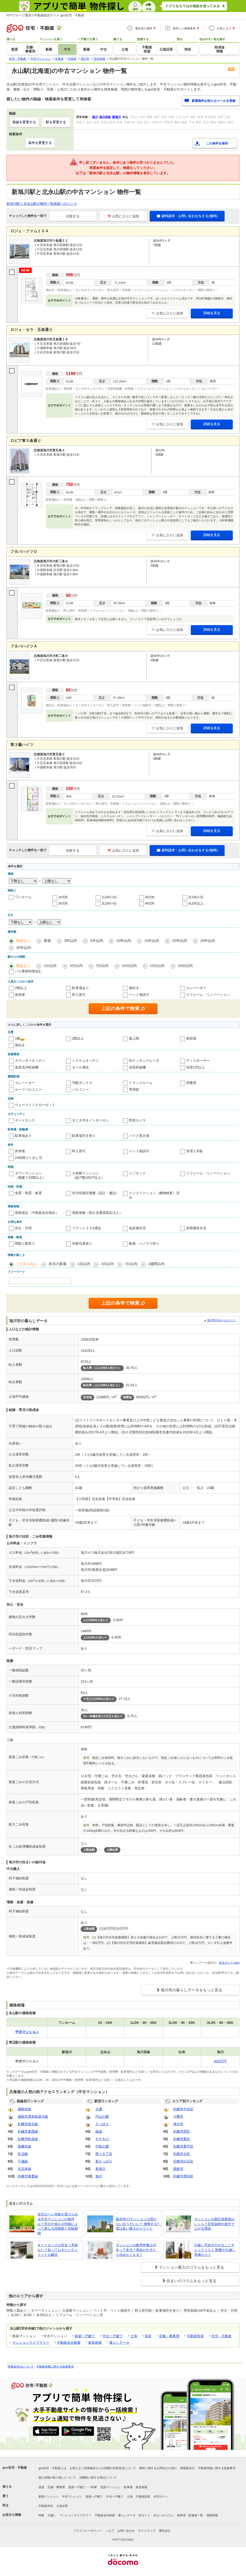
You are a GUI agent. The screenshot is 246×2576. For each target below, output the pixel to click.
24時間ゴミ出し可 (28, 1158)
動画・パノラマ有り (144, 1243)
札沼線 (23, 2154)
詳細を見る (211, 313)
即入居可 (79, 995)
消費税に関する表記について (98, 2477)
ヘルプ (109, 2530)
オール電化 (80, 1067)
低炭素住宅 (137, 1228)
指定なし (23, 940)
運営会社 (164, 2530)
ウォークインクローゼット (35, 1105)
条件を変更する (40, 143)
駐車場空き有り (84, 1136)
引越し (52, 2515)
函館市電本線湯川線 (33, 2116)
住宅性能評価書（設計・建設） (95, 1193)
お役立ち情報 (11, 2515)
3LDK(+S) (109, 903)
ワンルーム (23, 897)
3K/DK (63, 903)
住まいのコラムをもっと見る (191, 2281)
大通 (98, 2109)
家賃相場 (95, 2342)
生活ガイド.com (229, 1962)
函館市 (178, 2169)
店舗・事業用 (169, 2336)
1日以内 (83, 1264)
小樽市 (178, 2116)
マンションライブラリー (30, 2342)
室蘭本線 (24, 2146)
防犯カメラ (137, 1120)
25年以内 (207, 940)
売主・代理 (23, 1228)
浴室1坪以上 (195, 1067)
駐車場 (128, 2487)
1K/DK (63, 897)
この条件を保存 (217, 143)
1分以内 (50, 966)
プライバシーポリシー (87, 2530)
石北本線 (24, 2169)
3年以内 (70, 940)
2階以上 (21, 988)
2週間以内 (156, 1264)
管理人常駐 (194, 1151)
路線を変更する (24, 122)
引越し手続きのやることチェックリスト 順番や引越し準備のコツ (214, 2249)
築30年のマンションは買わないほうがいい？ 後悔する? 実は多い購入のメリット (137, 2223)
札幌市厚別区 (183, 2176)
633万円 (220, 2061)
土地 (133, 2336)
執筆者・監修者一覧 (190, 2515)
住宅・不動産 (221, 2336)
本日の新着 (58, 1264)
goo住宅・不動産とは (52, 2468)
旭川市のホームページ (221, 1320)
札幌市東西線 (28, 2131)
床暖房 (191, 1083)
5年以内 (96, 940)
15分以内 (157, 966)
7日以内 (131, 1264)
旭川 (98, 2176)
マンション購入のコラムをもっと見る (191, 2267)
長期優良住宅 (196, 1228)
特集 (41, 2515)
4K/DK (150, 903)
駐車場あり (80, 988)
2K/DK (150, 897)
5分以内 (76, 966)
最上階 (134, 1038)
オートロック (25, 1120)
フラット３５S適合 (86, 1228)
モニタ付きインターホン (90, 1120)
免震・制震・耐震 (28, 1193)
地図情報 (212, 2515)
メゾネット (137, 1173)
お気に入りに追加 (123, 216)
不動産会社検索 (68, 2342)
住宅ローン (161, 2496)
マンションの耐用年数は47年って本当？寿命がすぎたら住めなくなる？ (136, 2249)
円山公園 (102, 2116)
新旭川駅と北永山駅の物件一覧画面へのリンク (41, 204)
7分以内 (102, 966)
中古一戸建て (113, 2336)
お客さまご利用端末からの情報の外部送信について (103, 2468)
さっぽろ (102, 2124)
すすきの (102, 2139)
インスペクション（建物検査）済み (154, 1195)
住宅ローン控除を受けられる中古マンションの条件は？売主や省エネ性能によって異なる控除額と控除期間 (57, 2223)
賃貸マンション (110, 2487)
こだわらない (27, 1264)
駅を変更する (56, 122)
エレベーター (196, 988)
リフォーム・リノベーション (208, 995)
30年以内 (23, 947)
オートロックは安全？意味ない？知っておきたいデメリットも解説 (57, 2249)
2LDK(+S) (195, 897)
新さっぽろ (103, 2161)
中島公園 (102, 2146)
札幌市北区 (181, 2154)
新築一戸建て (85, 2336)
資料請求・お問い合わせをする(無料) (187, 216)
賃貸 (148, 2336)
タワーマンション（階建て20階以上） (30, 1175)
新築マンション (48, 2496)
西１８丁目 (103, 2154)
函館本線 (24, 2109)
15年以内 (151, 940)
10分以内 (129, 966)
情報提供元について (21, 2366)
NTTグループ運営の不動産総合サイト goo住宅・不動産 (45, 15)
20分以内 (185, 966)
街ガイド (144, 2515)
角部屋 (20, 995)
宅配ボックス (82, 1083)
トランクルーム (141, 1083)
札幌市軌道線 (28, 2139)
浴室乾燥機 (137, 1067)
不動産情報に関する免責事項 (55, 2366)
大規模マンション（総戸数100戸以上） (88, 1175)
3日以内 (107, 1264)
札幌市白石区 (183, 2161)
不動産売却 (45, 2506)
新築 (47, 940)
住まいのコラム (164, 2515)
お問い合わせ (126, 2530)
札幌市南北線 (28, 2124)
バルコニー (80, 1089)
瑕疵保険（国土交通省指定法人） (97, 1213)
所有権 (20, 1151)
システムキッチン (85, 1060)
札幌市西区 (181, 2131)
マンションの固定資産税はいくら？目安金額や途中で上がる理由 (214, 2223)
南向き (134, 988)
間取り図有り (25, 1243)
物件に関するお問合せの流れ (158, 2468)
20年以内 (179, 940)
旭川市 (178, 2124)
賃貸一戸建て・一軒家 (82, 2487)
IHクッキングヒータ (144, 1060)
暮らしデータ (119, 2342)
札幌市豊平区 (183, 2146)
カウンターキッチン (30, 1060)
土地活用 (62, 2506)
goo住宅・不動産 (14, 2467)
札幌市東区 (181, 2139)
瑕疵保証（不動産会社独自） (37, 1213)
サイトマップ (146, 2530)
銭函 (98, 2131)
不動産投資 (195, 2336)
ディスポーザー (198, 1060)
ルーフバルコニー (28, 1089)
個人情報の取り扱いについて (57, 2477)
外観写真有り (82, 1243)
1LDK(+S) (109, 897)
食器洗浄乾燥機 (26, 1067)
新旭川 (100, 2169)
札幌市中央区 (183, 2109)
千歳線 (23, 2161)
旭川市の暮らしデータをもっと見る (191, 1990)
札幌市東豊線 (28, 2176)
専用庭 (134, 1089)
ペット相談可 (139, 995)
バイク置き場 (139, 1136)
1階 (17, 1038)
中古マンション (72, 2496)
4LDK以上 (195, 903)
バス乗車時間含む (28, 971)
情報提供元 (187, 2468)
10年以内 (123, 940)
